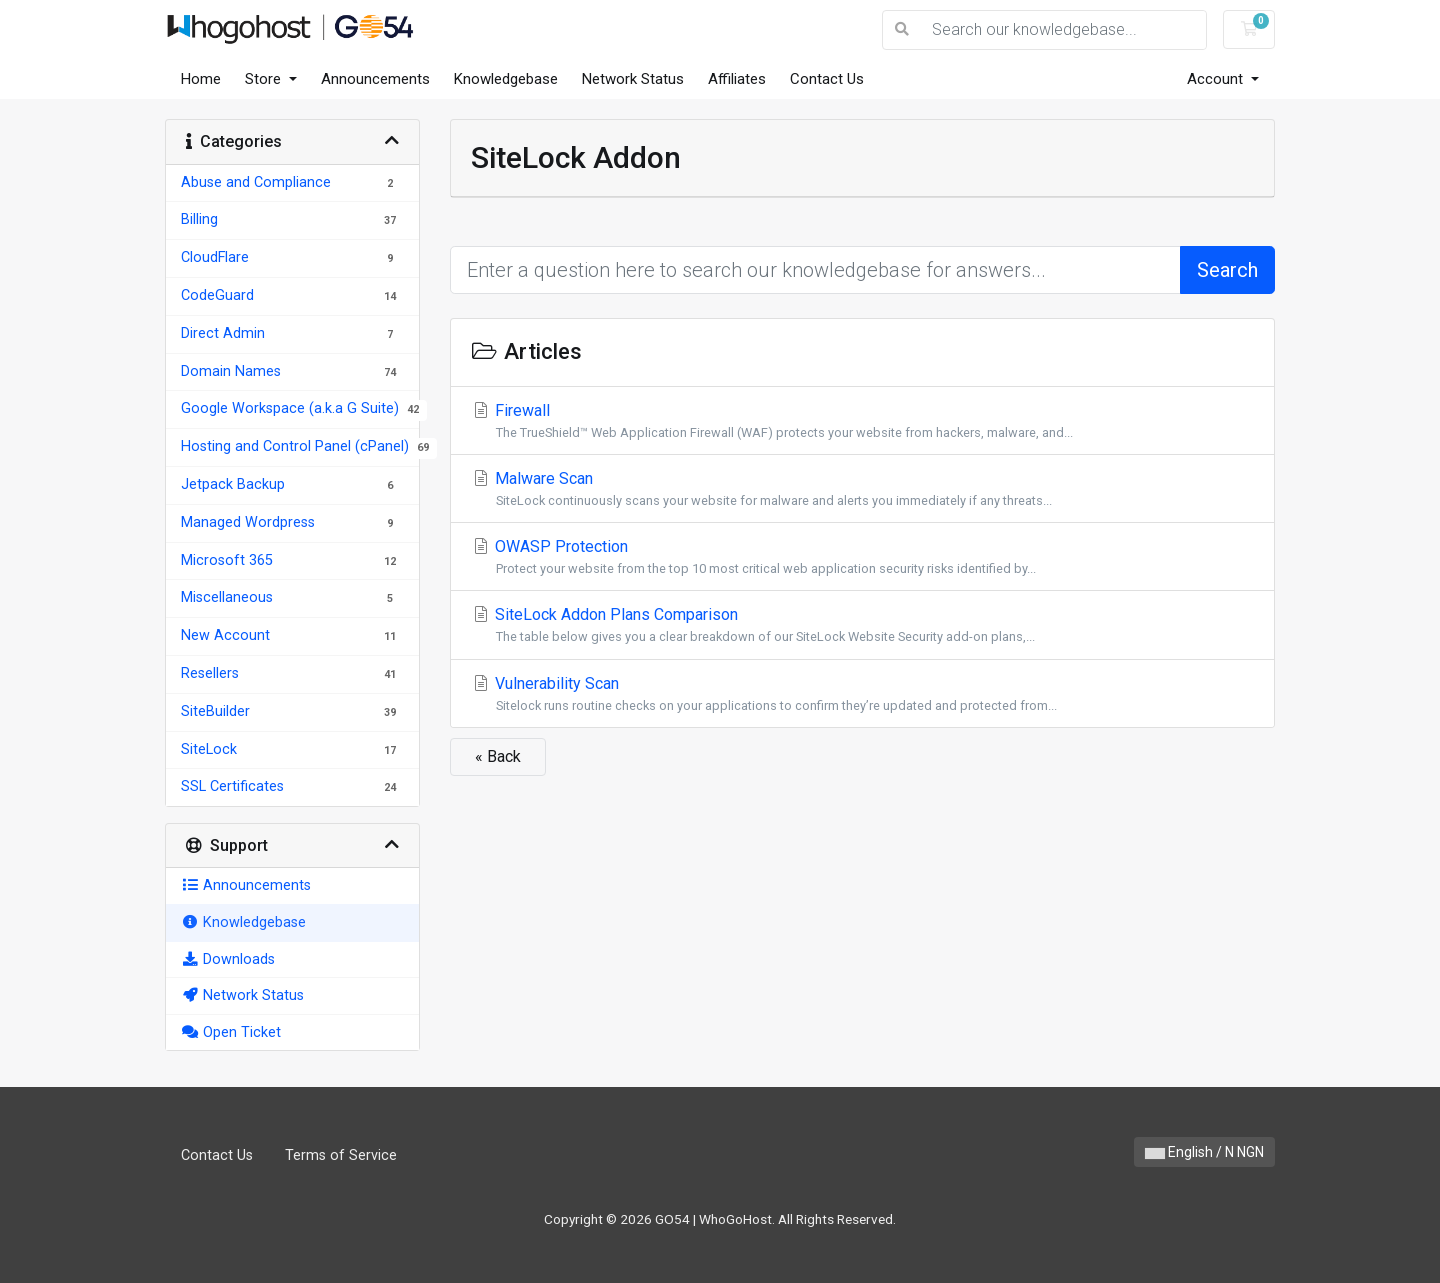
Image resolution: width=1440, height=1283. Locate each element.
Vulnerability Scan (862, 694)
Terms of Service (341, 1155)
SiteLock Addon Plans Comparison (862, 625)
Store (265, 79)
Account (1217, 79)
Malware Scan (862, 489)
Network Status (633, 79)
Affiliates (737, 79)
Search (1227, 270)
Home (201, 79)
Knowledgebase (506, 79)
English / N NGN (1204, 1152)
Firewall (862, 421)
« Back (498, 756)
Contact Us (827, 79)
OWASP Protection (862, 557)
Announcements (375, 79)
